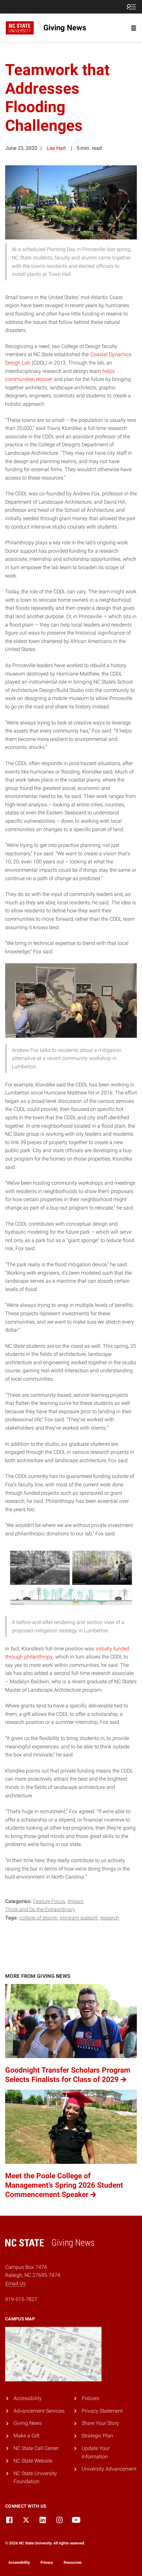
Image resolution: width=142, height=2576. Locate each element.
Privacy (46, 2562)
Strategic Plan (97, 2436)
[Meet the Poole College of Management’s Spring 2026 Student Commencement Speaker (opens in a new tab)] (71, 2145)
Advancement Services (39, 2411)
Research (109, 1918)
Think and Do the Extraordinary (40, 1909)
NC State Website (32, 2461)
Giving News (27, 2423)
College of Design (38, 1918)
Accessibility (27, 2398)
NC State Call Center (36, 2448)
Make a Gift (26, 2436)
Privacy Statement (102, 2411)
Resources (73, 2562)
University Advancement (109, 2469)
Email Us (15, 2283)
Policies (90, 2398)
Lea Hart (56, 148)
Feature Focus (49, 1901)
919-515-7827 (21, 2299)
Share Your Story (100, 2423)
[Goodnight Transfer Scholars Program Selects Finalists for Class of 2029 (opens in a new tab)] (71, 2034)
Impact (75, 1901)
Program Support (79, 1918)
